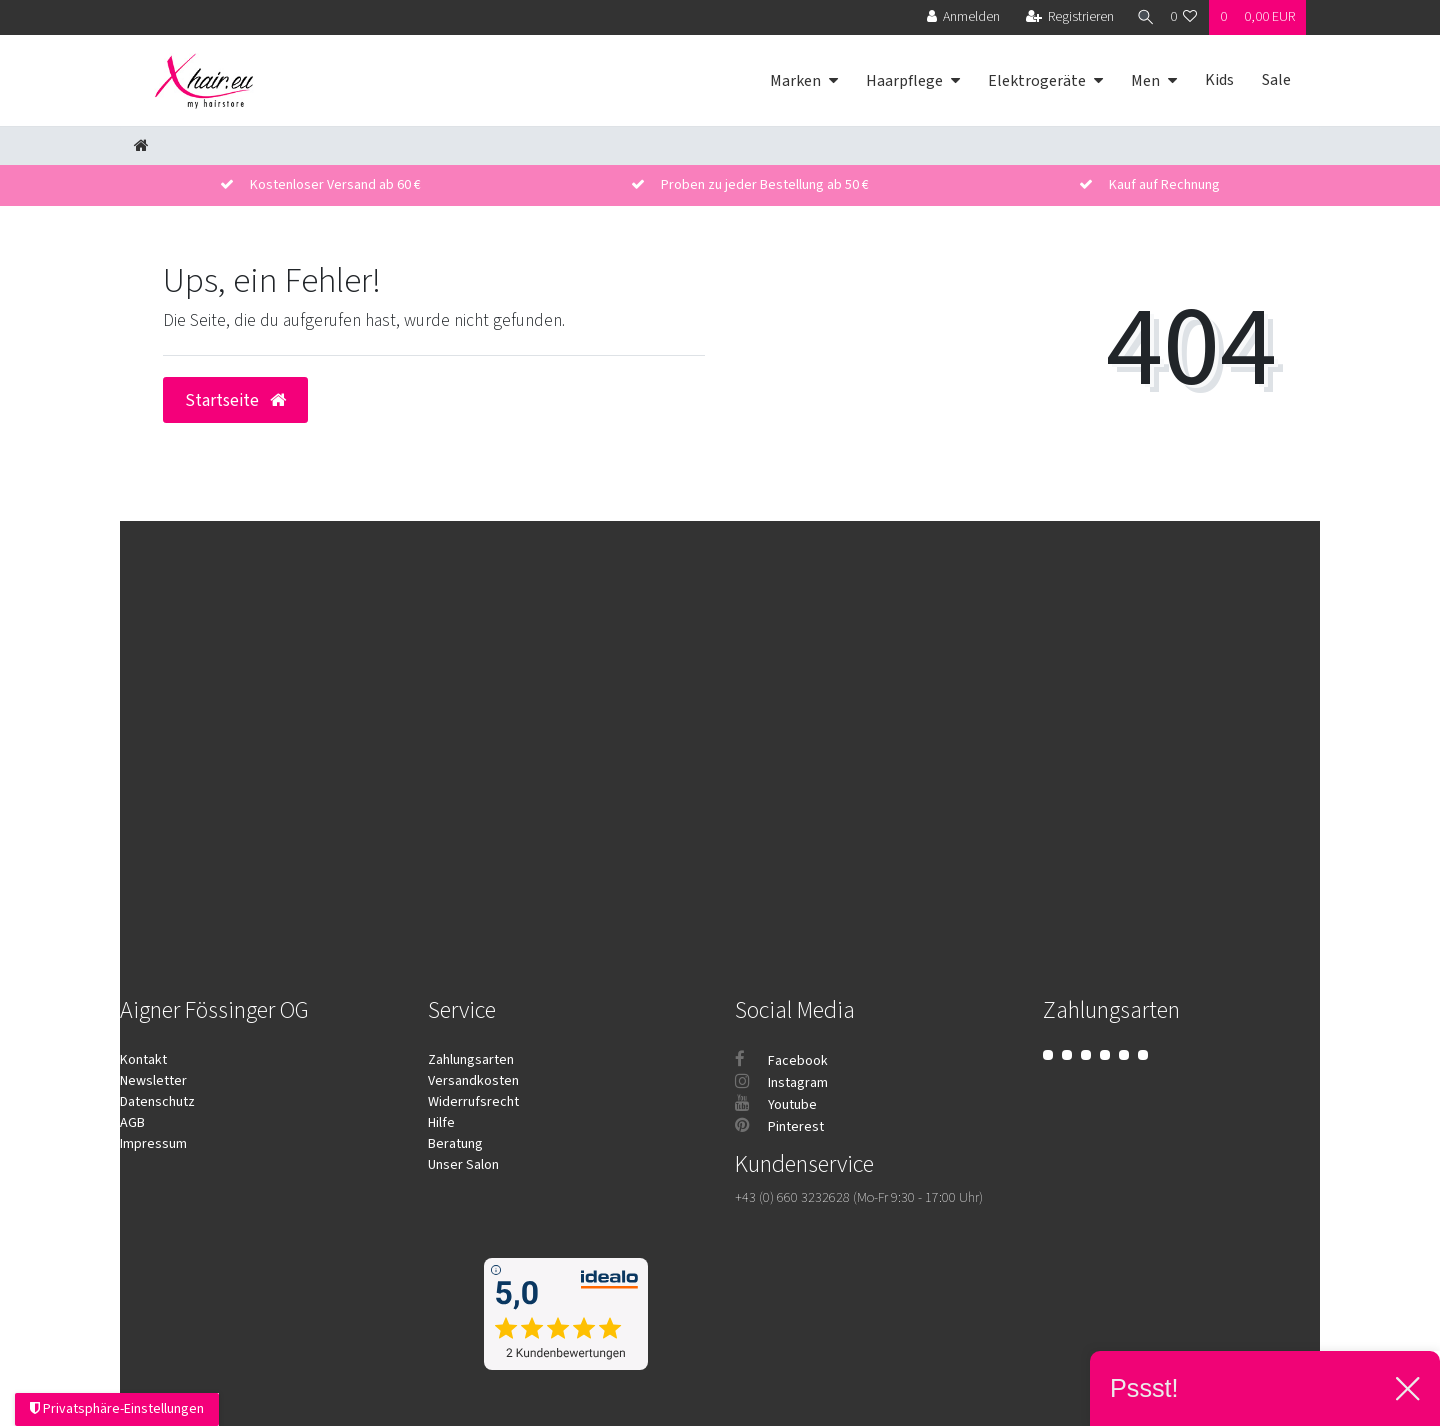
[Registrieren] (1063, 17)
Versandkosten (473, 1081)
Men (1145, 81)
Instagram (781, 1083)
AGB (132, 1123)
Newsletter (153, 1081)
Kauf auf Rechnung (1164, 185)
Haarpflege (904, 81)
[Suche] (1139, 17)
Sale (1276, 80)
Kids (1219, 80)
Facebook (781, 1061)
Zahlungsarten (471, 1060)
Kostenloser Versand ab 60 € (335, 185)
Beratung (455, 1144)
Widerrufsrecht (473, 1102)
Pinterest (779, 1127)
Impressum (153, 1144)
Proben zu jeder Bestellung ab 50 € (765, 185)
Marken (795, 81)
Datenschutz (157, 1102)
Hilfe (441, 1123)
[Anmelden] (957, 17)
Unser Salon (463, 1165)
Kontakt (143, 1060)
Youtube (776, 1105)
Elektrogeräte (1037, 81)
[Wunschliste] (1184, 17)
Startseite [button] (235, 400)
